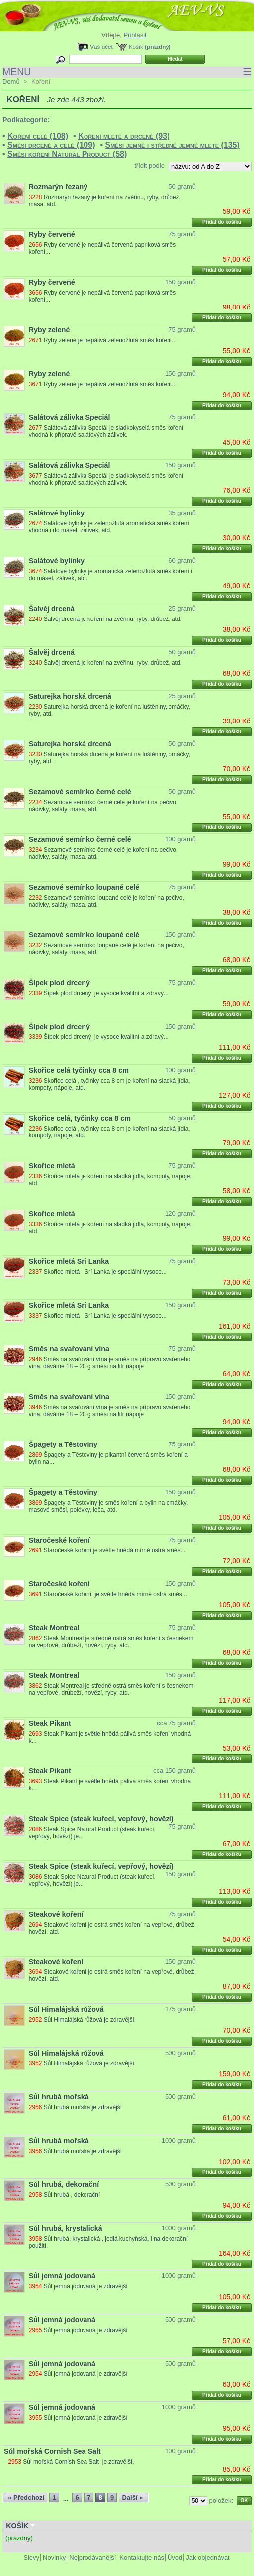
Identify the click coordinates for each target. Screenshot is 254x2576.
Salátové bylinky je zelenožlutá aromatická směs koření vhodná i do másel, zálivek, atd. (109, 527)
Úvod (175, 2557)
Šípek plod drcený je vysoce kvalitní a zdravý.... (107, 993)
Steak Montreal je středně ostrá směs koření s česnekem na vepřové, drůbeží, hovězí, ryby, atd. (111, 1642)
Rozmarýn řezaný (58, 187)
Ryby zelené (49, 330)
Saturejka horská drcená (70, 696)
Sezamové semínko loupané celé (84, 887)
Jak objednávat (207, 2557)
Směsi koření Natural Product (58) (67, 154)
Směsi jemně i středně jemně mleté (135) (172, 145)
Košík (136, 46)
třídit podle (149, 165)
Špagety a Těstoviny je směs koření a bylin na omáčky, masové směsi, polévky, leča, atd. (108, 1506)
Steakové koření (56, 1914)
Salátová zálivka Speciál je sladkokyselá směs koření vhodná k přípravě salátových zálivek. (106, 431)
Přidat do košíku (221, 222)
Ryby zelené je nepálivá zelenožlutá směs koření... (110, 340)
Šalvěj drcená (52, 609)
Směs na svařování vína (69, 1349)
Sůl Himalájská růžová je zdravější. (90, 2019)
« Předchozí (26, 2497)
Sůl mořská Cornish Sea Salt (52, 2451)
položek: (221, 2500)
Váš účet (101, 46)
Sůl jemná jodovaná (62, 2276)
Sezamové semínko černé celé (80, 792)
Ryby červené (52, 234)
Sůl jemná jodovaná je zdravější (86, 2286)
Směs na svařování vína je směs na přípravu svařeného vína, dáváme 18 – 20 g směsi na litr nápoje (110, 1363)
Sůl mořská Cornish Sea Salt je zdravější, (78, 2461)
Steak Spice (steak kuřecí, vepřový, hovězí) (101, 1819)
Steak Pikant (50, 1723)
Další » (132, 2497)
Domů (11, 81)
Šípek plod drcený (59, 983)
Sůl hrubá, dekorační (64, 2184)
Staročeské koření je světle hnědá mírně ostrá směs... (115, 1550)
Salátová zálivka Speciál (69, 417)
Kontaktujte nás (141, 2557)
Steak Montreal (54, 1628)
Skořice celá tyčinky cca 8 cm (79, 1070)
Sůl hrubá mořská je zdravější (83, 2107)
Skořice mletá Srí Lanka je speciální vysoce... (105, 1271)
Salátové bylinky (57, 513)
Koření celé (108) (37, 136)
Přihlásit (134, 35)
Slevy (31, 2557)
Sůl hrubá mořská (59, 2097)
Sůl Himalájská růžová (66, 2009)
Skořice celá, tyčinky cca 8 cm (80, 1118)
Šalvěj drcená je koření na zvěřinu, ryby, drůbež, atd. (113, 619)
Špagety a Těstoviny (63, 1444)
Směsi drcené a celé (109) (51, 145)
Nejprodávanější (92, 2557)
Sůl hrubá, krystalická (65, 2228)
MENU (127, 72)
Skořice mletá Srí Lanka (69, 1261)
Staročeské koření (59, 1540)
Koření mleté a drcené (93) (123, 136)
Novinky (54, 2557)
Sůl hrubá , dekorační (72, 2194)
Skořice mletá (52, 1166)
